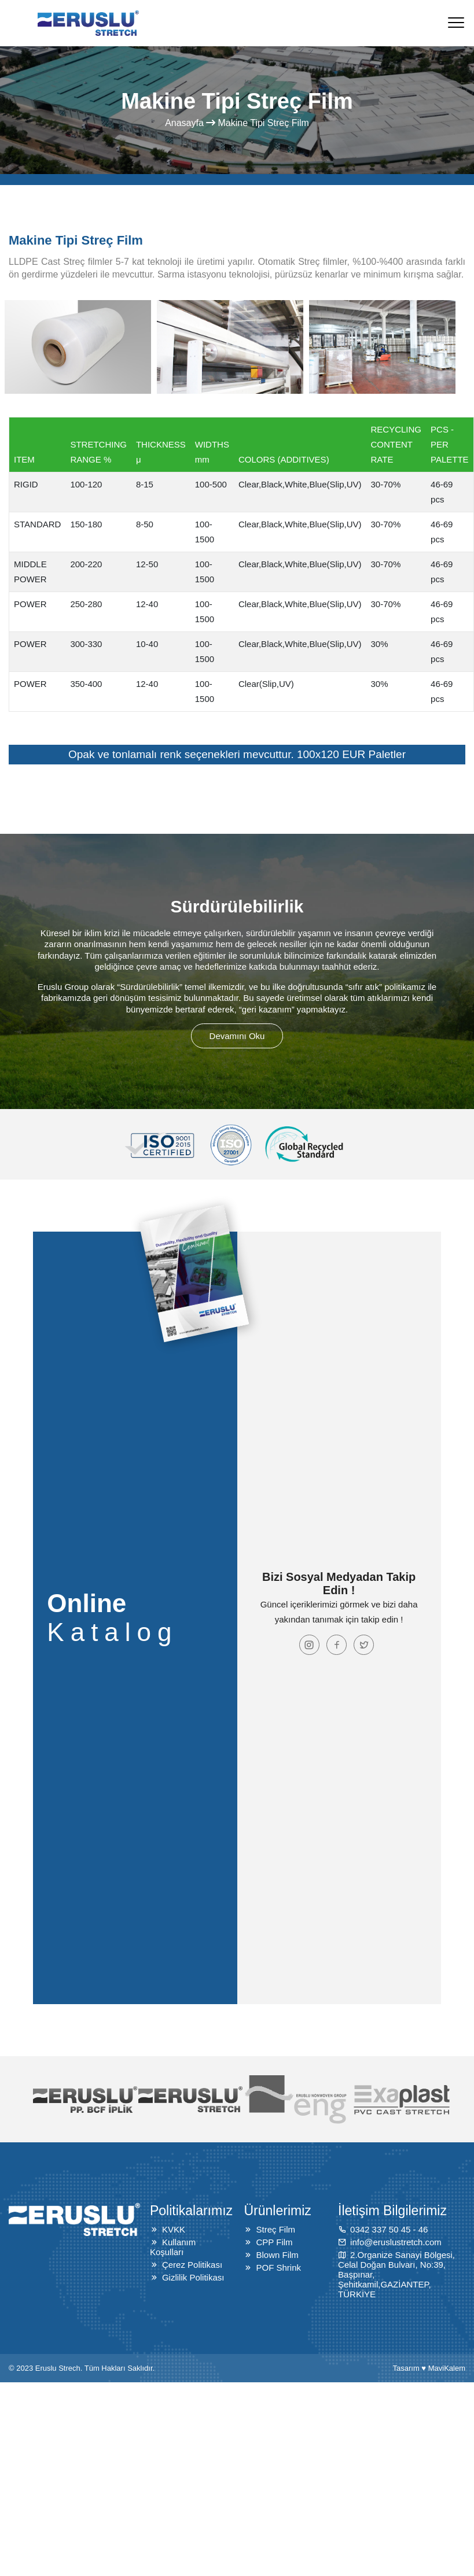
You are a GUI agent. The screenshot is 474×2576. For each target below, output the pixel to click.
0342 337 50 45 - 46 (389, 2229)
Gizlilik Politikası (193, 2277)
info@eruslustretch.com (396, 2242)
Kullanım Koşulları (173, 2247)
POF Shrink (278, 2267)
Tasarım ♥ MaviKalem (429, 2368)
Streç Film (275, 2229)
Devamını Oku (237, 1036)
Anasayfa (184, 123)
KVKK (173, 2229)
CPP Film (274, 2242)
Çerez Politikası (192, 2265)
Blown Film (277, 2255)
